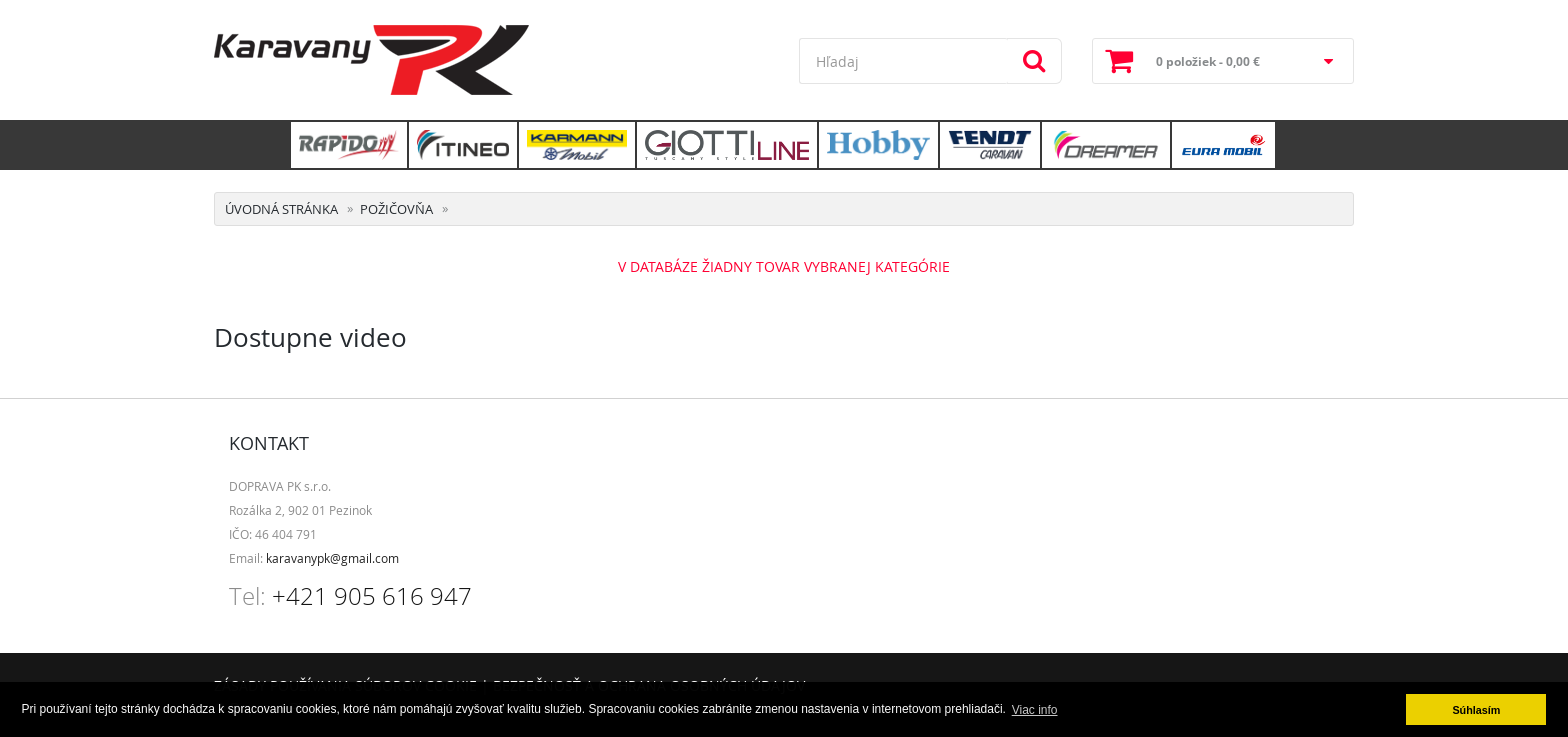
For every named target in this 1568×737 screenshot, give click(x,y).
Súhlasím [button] (1476, 710)
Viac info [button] (1035, 710)
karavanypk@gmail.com (332, 558)
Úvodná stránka (281, 209)
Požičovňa (396, 209)
